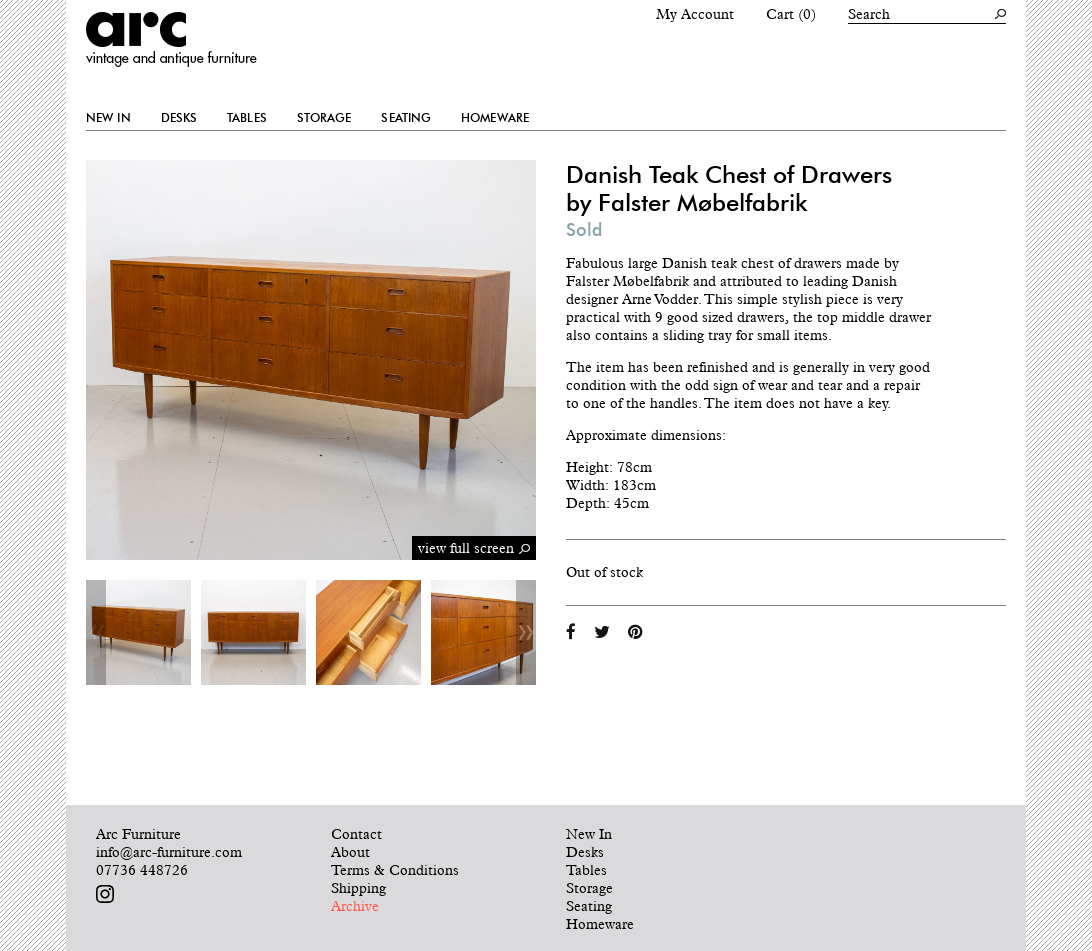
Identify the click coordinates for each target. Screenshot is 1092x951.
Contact (356, 834)
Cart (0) (791, 14)
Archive (355, 906)
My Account (695, 14)
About (350, 852)
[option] (138, 632)
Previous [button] (96, 632)
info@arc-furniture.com (169, 852)
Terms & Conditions (395, 870)
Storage (324, 118)
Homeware (495, 118)
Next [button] (526, 632)
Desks (179, 118)
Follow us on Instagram (105, 894)
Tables (247, 118)
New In (108, 118)
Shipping (358, 888)
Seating (406, 118)
